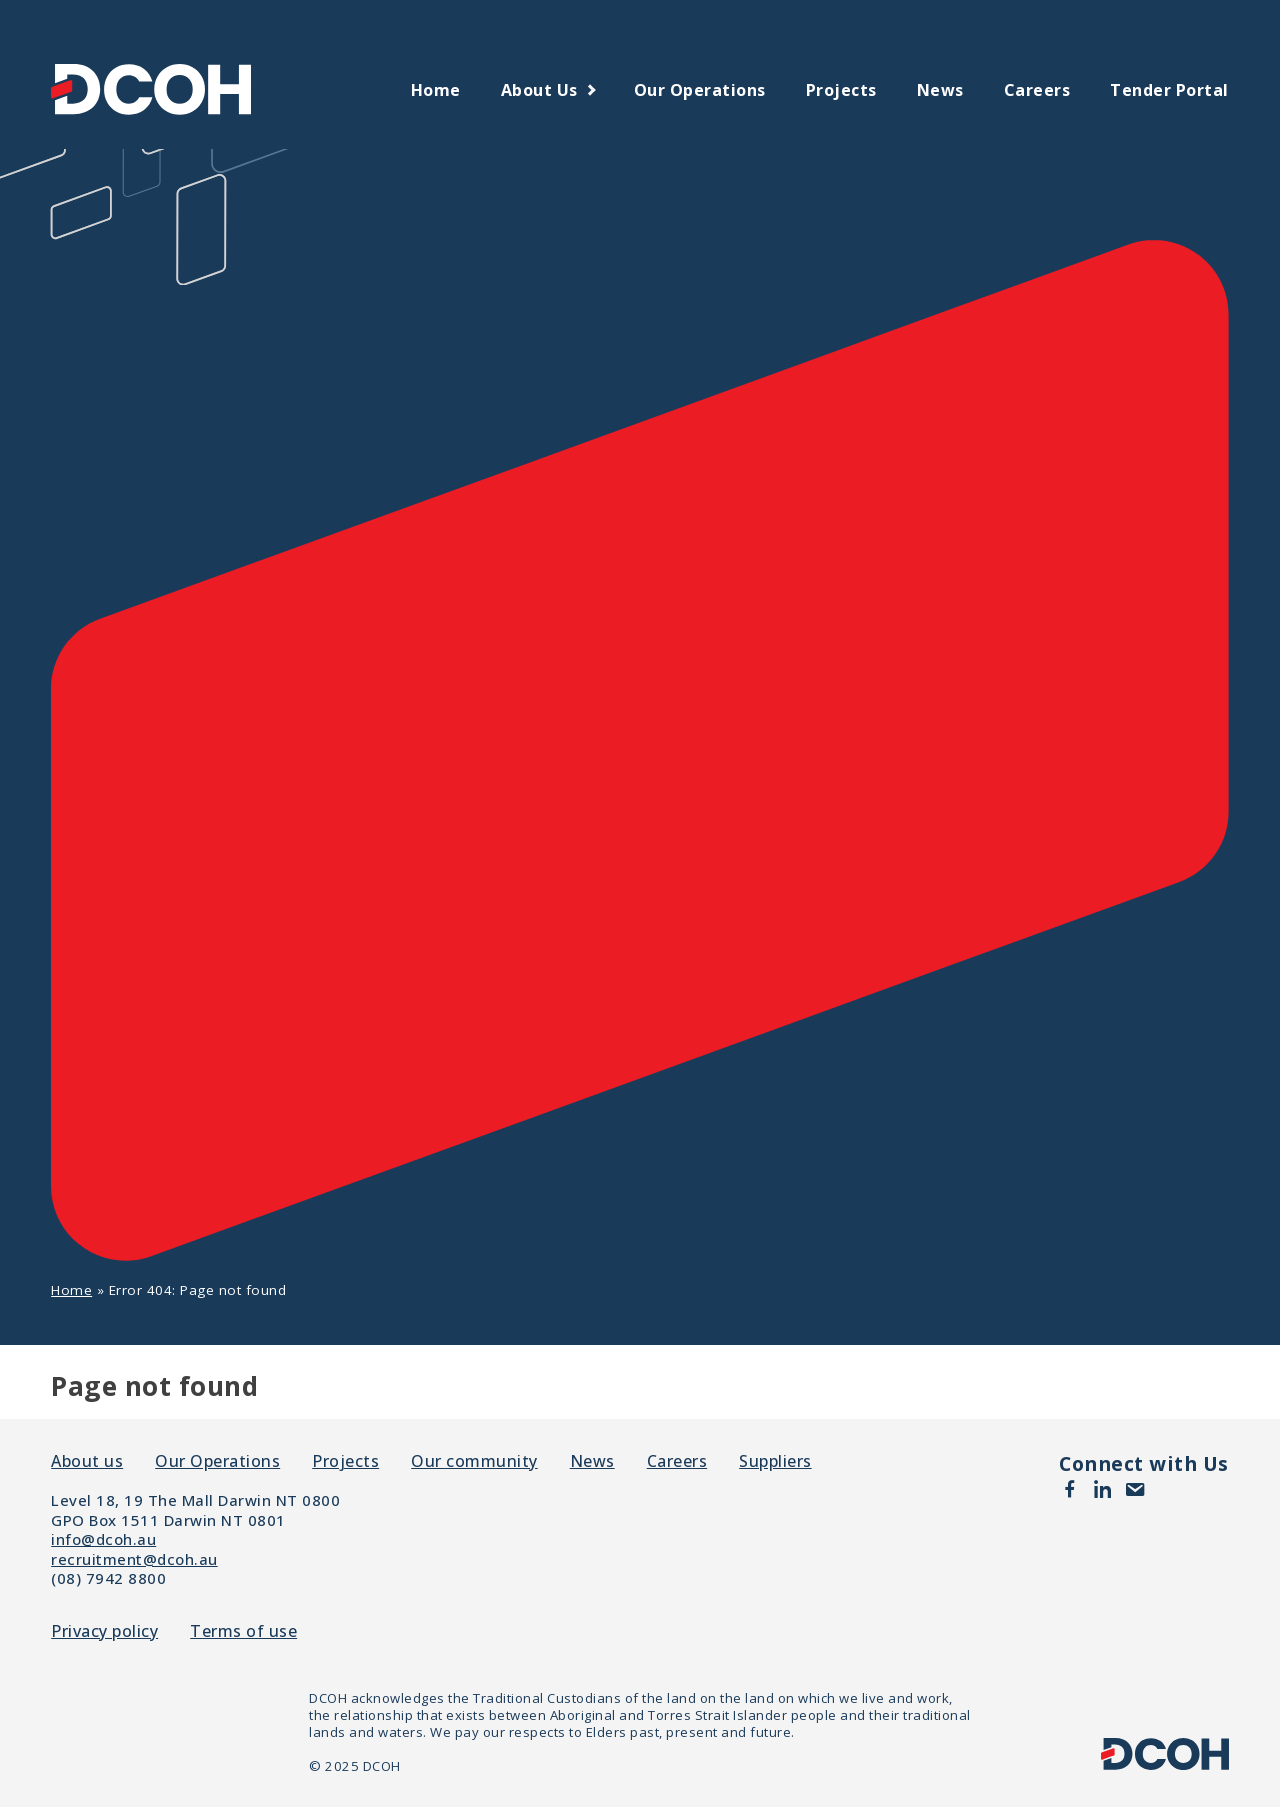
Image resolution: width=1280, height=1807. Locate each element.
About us (539, 90)
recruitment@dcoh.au (134, 1559)
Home (436, 90)
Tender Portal (1169, 90)
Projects (841, 90)
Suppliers (775, 1461)
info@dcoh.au (103, 1539)
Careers (1037, 90)
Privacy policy (104, 1631)
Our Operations (700, 90)
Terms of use (243, 1631)
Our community (474, 1461)
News (940, 90)
